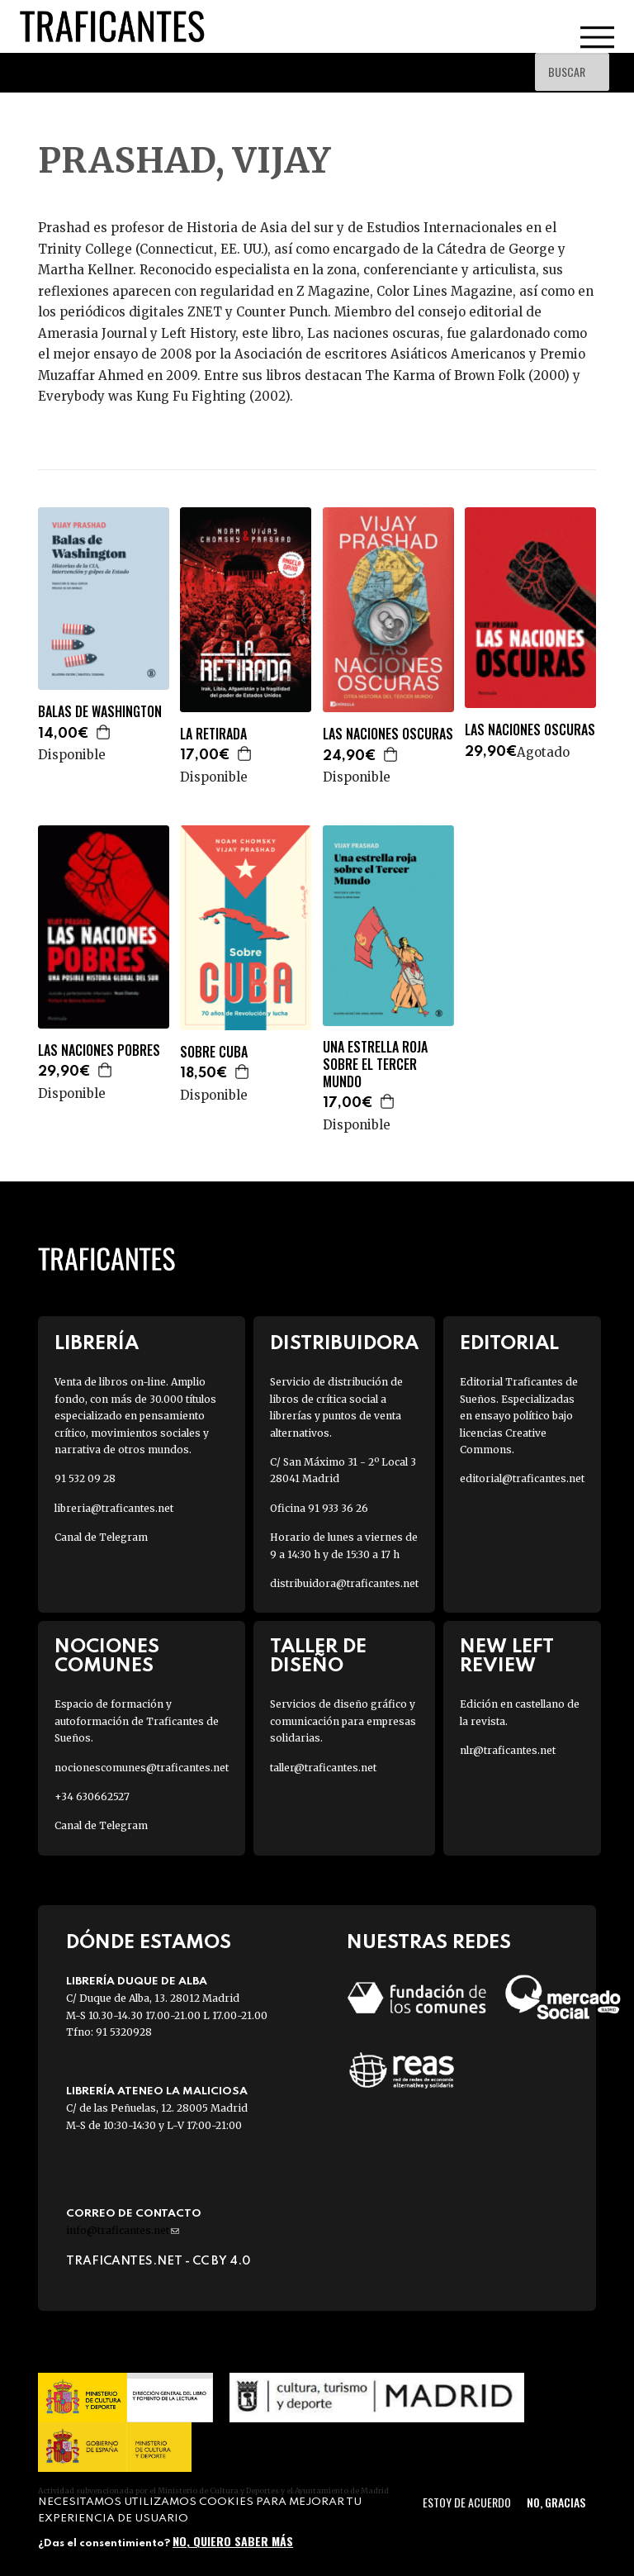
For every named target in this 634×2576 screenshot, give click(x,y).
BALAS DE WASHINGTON (100, 711)
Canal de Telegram (101, 1537)
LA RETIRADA (213, 734)
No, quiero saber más (233, 2541)
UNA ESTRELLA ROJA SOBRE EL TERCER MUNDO (375, 1064)
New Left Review (507, 1656)
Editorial (509, 1343)
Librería (96, 1343)
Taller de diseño (318, 1656)
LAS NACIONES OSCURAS (388, 734)
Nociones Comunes (106, 1656)
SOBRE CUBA (214, 1052)
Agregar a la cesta (104, 732)
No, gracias (556, 2502)
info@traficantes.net (122, 2230)
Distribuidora (344, 1343)
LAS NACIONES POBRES (99, 1050)
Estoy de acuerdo (467, 2502)
